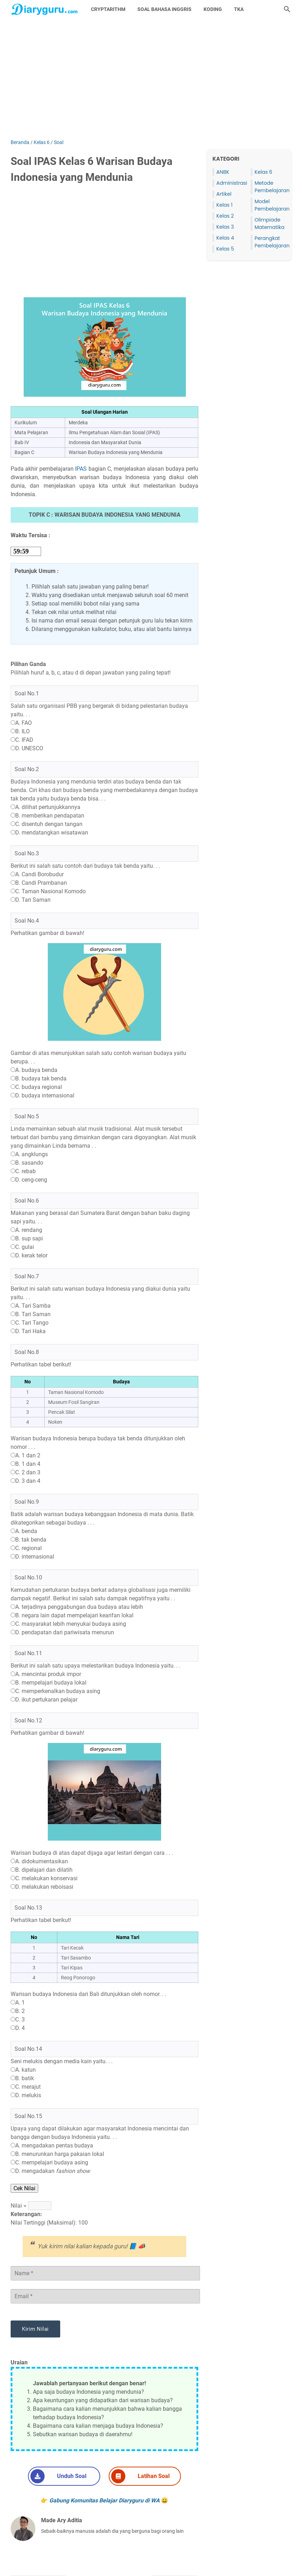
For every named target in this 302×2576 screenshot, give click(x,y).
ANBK (222, 172)
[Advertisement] (151, 78)
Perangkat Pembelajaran (272, 242)
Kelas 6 (263, 172)
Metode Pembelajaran (272, 186)
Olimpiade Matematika (269, 223)
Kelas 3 (225, 226)
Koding (213, 9)
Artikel (224, 193)
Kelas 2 (225, 215)
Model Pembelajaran (272, 205)
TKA (239, 9)
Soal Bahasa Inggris (164, 9)
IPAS (81, 468)
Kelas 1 (224, 204)
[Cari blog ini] (287, 9)
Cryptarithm (108, 9)
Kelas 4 (225, 237)
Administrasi (231, 183)
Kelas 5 (225, 248)
